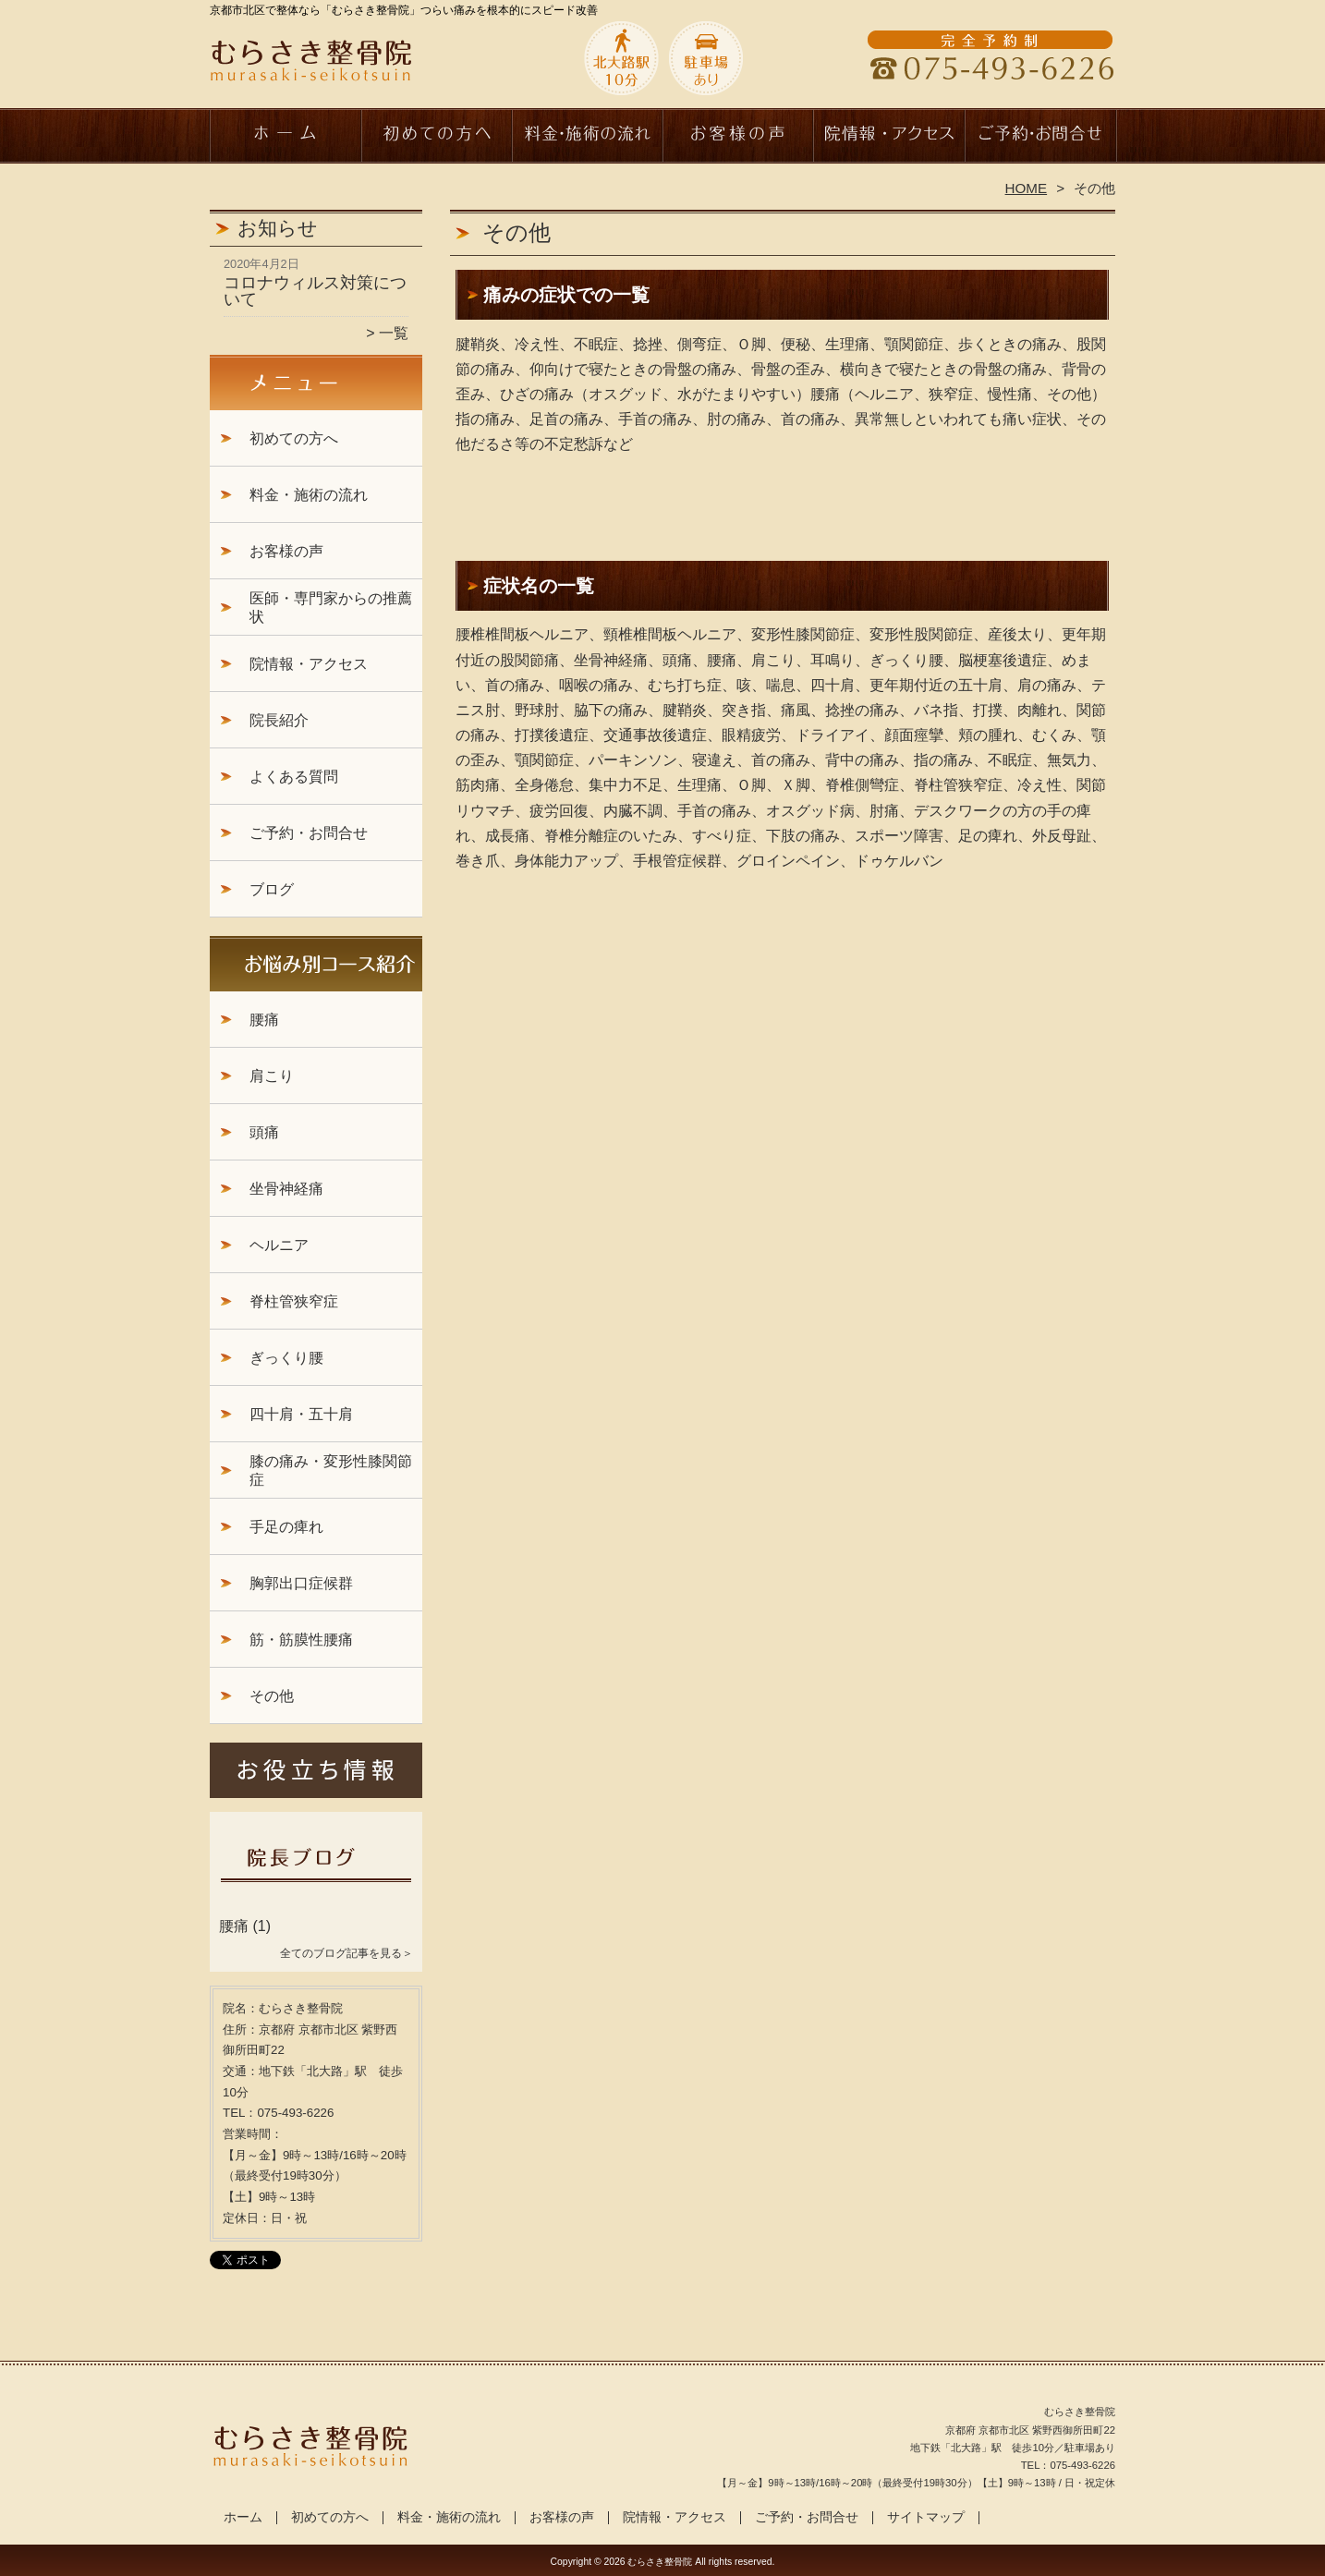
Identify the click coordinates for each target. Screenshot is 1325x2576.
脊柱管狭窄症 (293, 1301)
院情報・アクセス (888, 144)
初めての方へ (436, 144)
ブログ (271, 889)
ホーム (285, 144)
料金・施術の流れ (587, 144)
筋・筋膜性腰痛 (301, 1639)
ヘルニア (279, 1245)
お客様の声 (737, 144)
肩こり (271, 1076)
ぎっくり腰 (286, 1358)
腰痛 (264, 1019)
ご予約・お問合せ (1039, 144)
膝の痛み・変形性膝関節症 (330, 1470)
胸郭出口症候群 (301, 1583)
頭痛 (264, 1132)
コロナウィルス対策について (315, 291)
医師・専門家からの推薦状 (330, 607)
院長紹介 (286, 720)
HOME (1026, 188)
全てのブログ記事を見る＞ (346, 1953)
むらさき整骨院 (659, 2562)
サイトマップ (926, 2517)
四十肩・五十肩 (301, 1414)
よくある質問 (293, 776)
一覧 (393, 333)
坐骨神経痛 (286, 1189)
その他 (271, 1696)
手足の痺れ (286, 1527)
